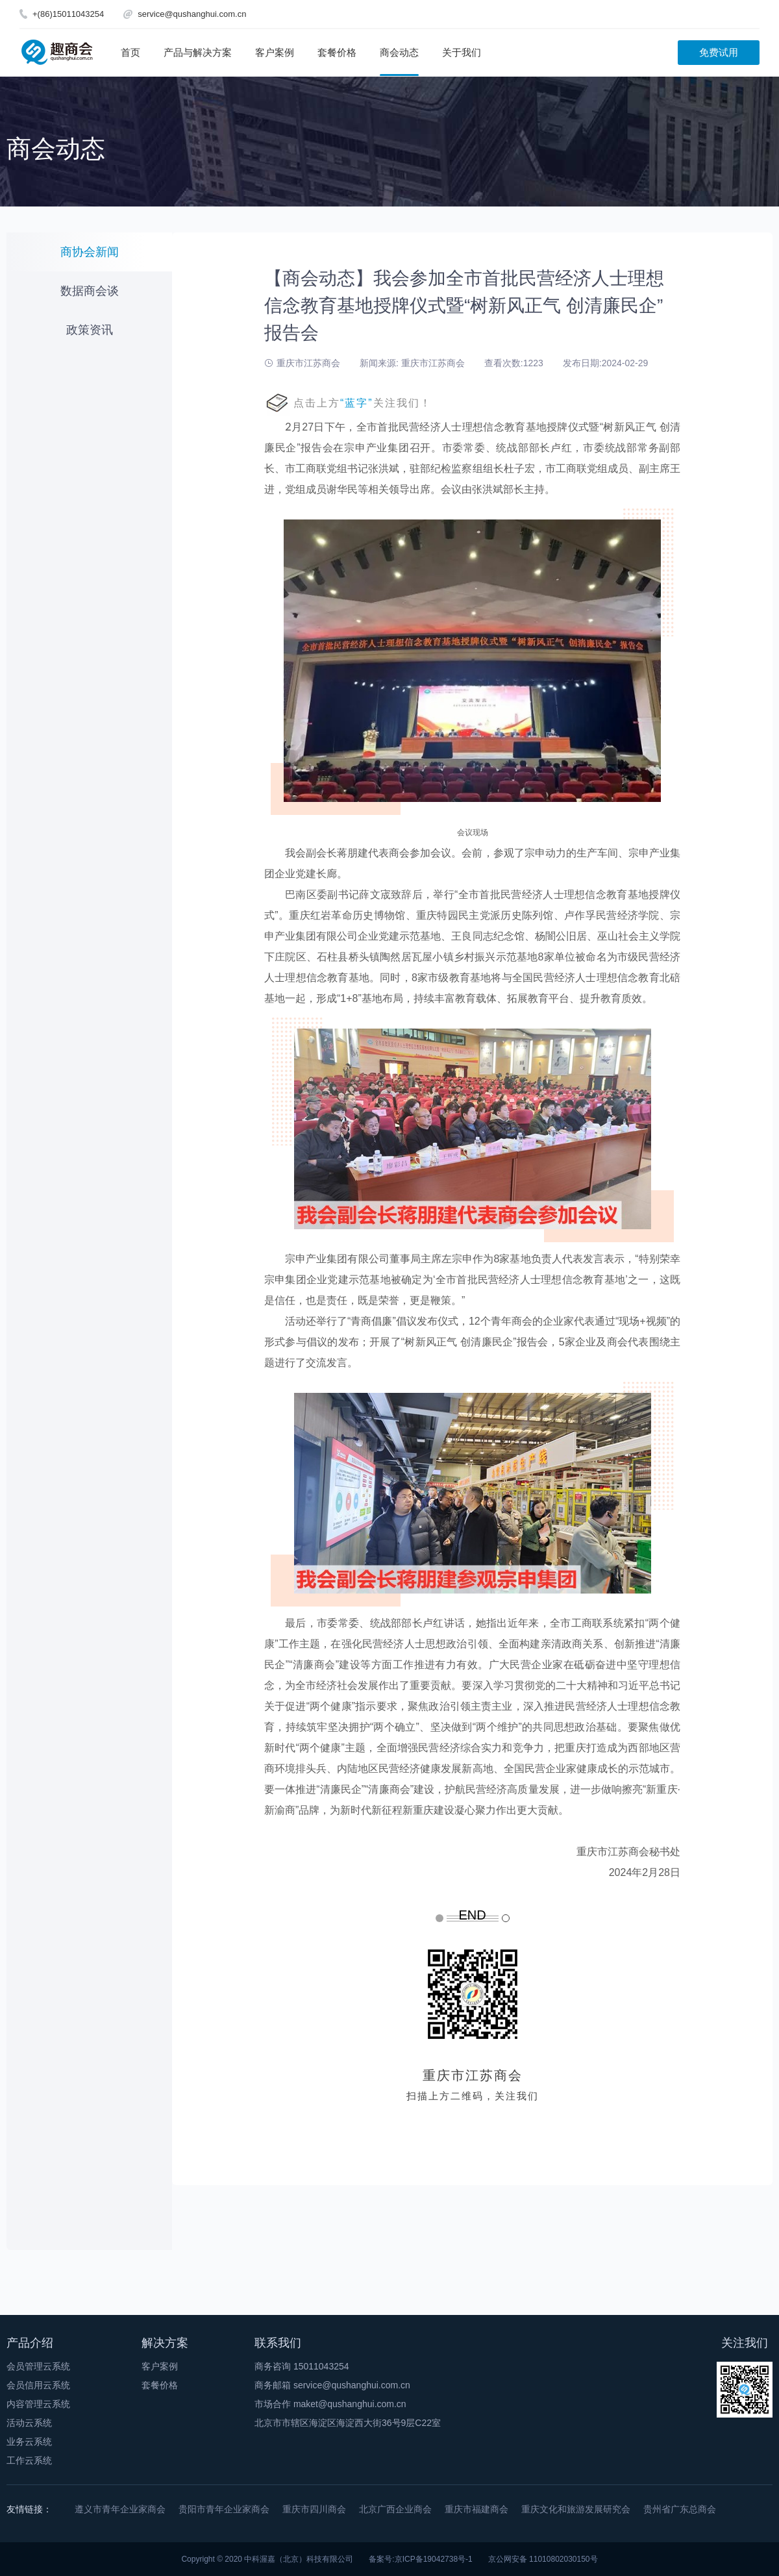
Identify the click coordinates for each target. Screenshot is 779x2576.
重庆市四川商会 (314, 2509)
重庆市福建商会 (476, 2509)
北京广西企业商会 (395, 2509)
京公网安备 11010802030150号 (543, 2559)
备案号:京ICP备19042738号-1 (420, 2559)
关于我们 (461, 52)
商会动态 (399, 52)
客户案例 (274, 52)
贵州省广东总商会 (679, 2509)
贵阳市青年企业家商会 (224, 2509)
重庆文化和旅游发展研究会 (575, 2509)
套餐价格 (336, 52)
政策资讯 (89, 329)
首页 (130, 52)
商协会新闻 (89, 251)
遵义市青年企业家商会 (120, 2509)
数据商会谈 (89, 290)
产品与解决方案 (198, 52)
